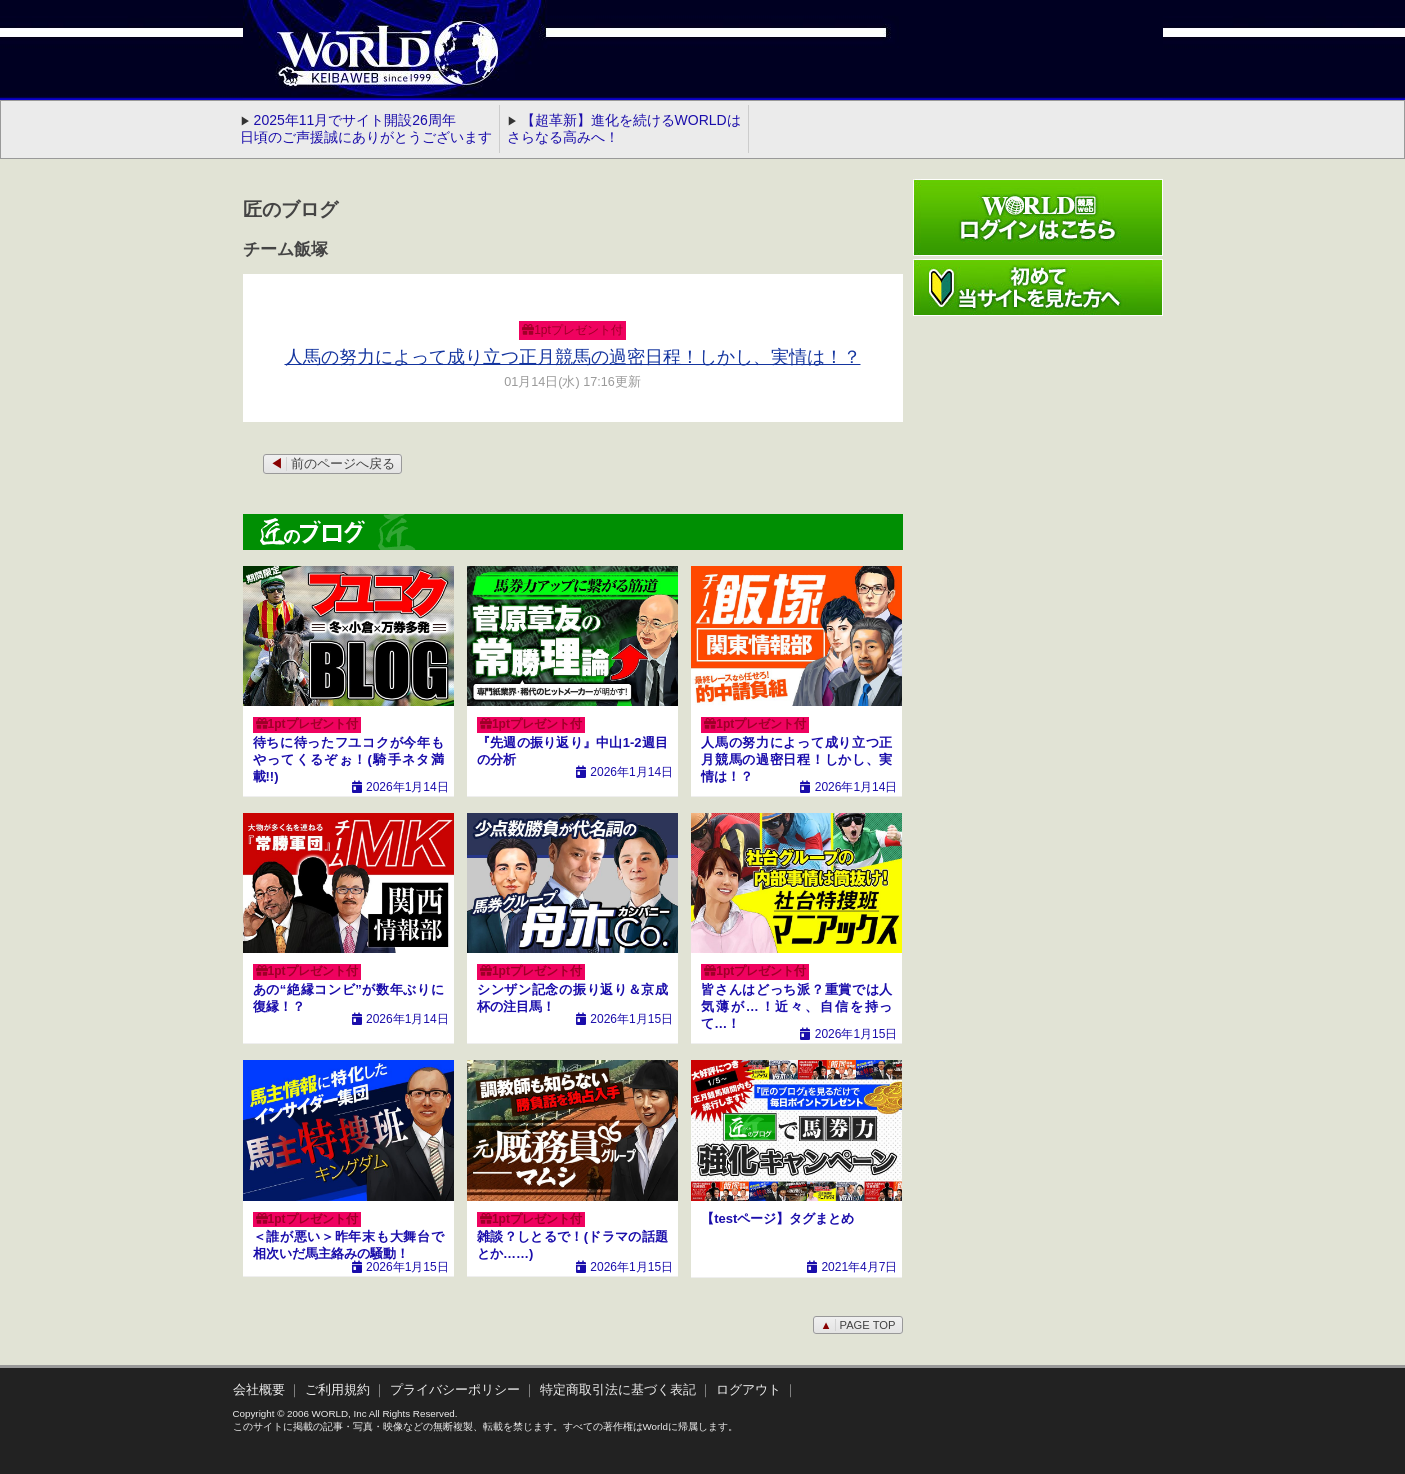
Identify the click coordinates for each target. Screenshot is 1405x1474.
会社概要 (259, 1390)
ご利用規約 (337, 1390)
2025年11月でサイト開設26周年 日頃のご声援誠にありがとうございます (366, 128)
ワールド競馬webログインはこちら (1038, 217)
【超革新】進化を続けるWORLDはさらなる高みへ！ (624, 128)
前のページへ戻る (332, 464)
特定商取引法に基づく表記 (618, 1390)
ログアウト (748, 1390)
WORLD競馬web (367, 65)
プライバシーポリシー (455, 1390)
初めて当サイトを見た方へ (1038, 287)
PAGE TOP (857, 1325)
